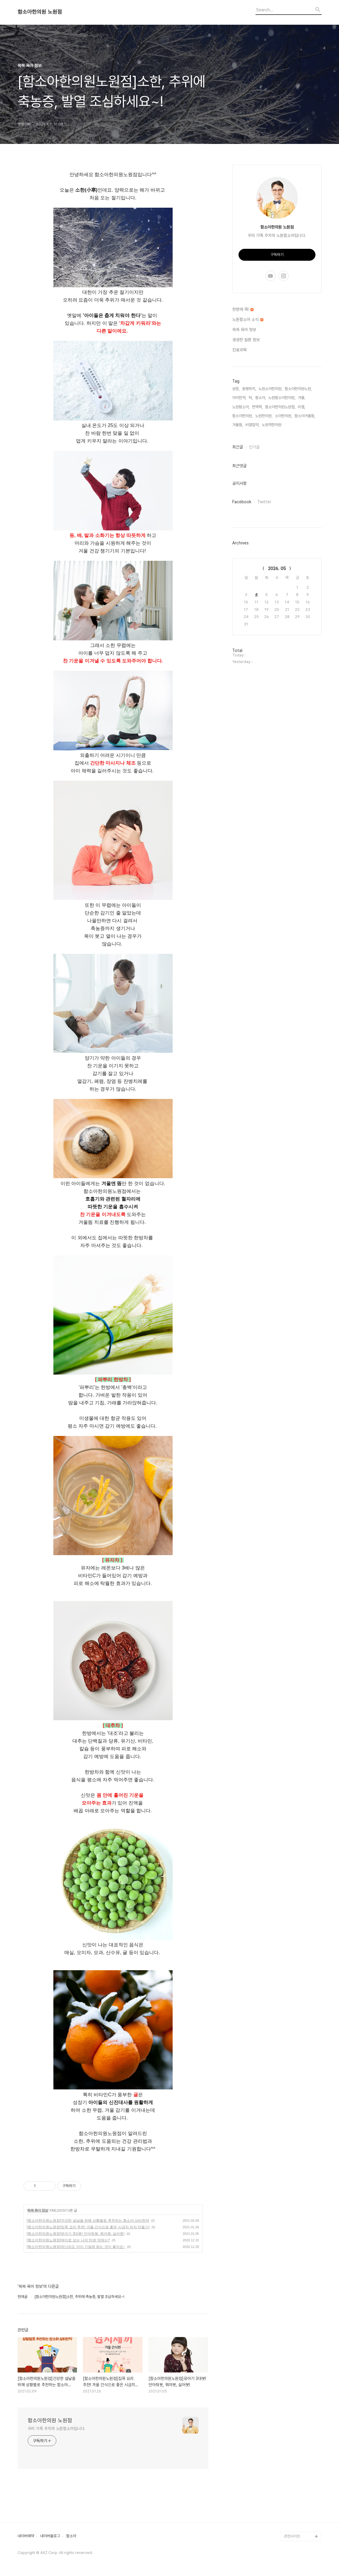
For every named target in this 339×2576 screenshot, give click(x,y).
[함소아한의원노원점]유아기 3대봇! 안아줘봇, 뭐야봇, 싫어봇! (76, 2234)
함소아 (71, 2536)
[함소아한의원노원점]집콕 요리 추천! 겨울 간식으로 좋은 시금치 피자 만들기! (88, 2227)
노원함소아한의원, (281, 397)
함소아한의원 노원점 (40, 12)
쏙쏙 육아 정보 (37, 2210)
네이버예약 (26, 2536)
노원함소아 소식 (247, 319)
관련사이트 (292, 2536)
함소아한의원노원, (298, 388)
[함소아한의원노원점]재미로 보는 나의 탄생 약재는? (68, 2240)
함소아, (260, 397)
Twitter (264, 501)
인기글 (254, 447)
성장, (236, 388)
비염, (301, 407)
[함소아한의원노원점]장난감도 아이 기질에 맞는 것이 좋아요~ (76, 2247)
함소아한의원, (242, 416)
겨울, (301, 397)
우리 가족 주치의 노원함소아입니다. (57, 2428)
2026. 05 (277, 568)
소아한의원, (283, 416)
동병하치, (249, 388)
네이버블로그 (50, 2536)
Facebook (241, 501)
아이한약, (239, 397)
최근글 (237, 447)
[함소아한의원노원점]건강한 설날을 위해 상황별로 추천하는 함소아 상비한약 (88, 2220)
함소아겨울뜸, (305, 416)
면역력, (257, 407)
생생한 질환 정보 (246, 339)
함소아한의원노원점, (280, 407)
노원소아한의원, (270, 388)
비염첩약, (252, 425)
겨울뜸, (237, 425)
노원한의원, (264, 416)
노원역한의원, (272, 425)
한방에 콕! (242, 309)
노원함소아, (241, 407)
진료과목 (239, 349)
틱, (251, 397)
